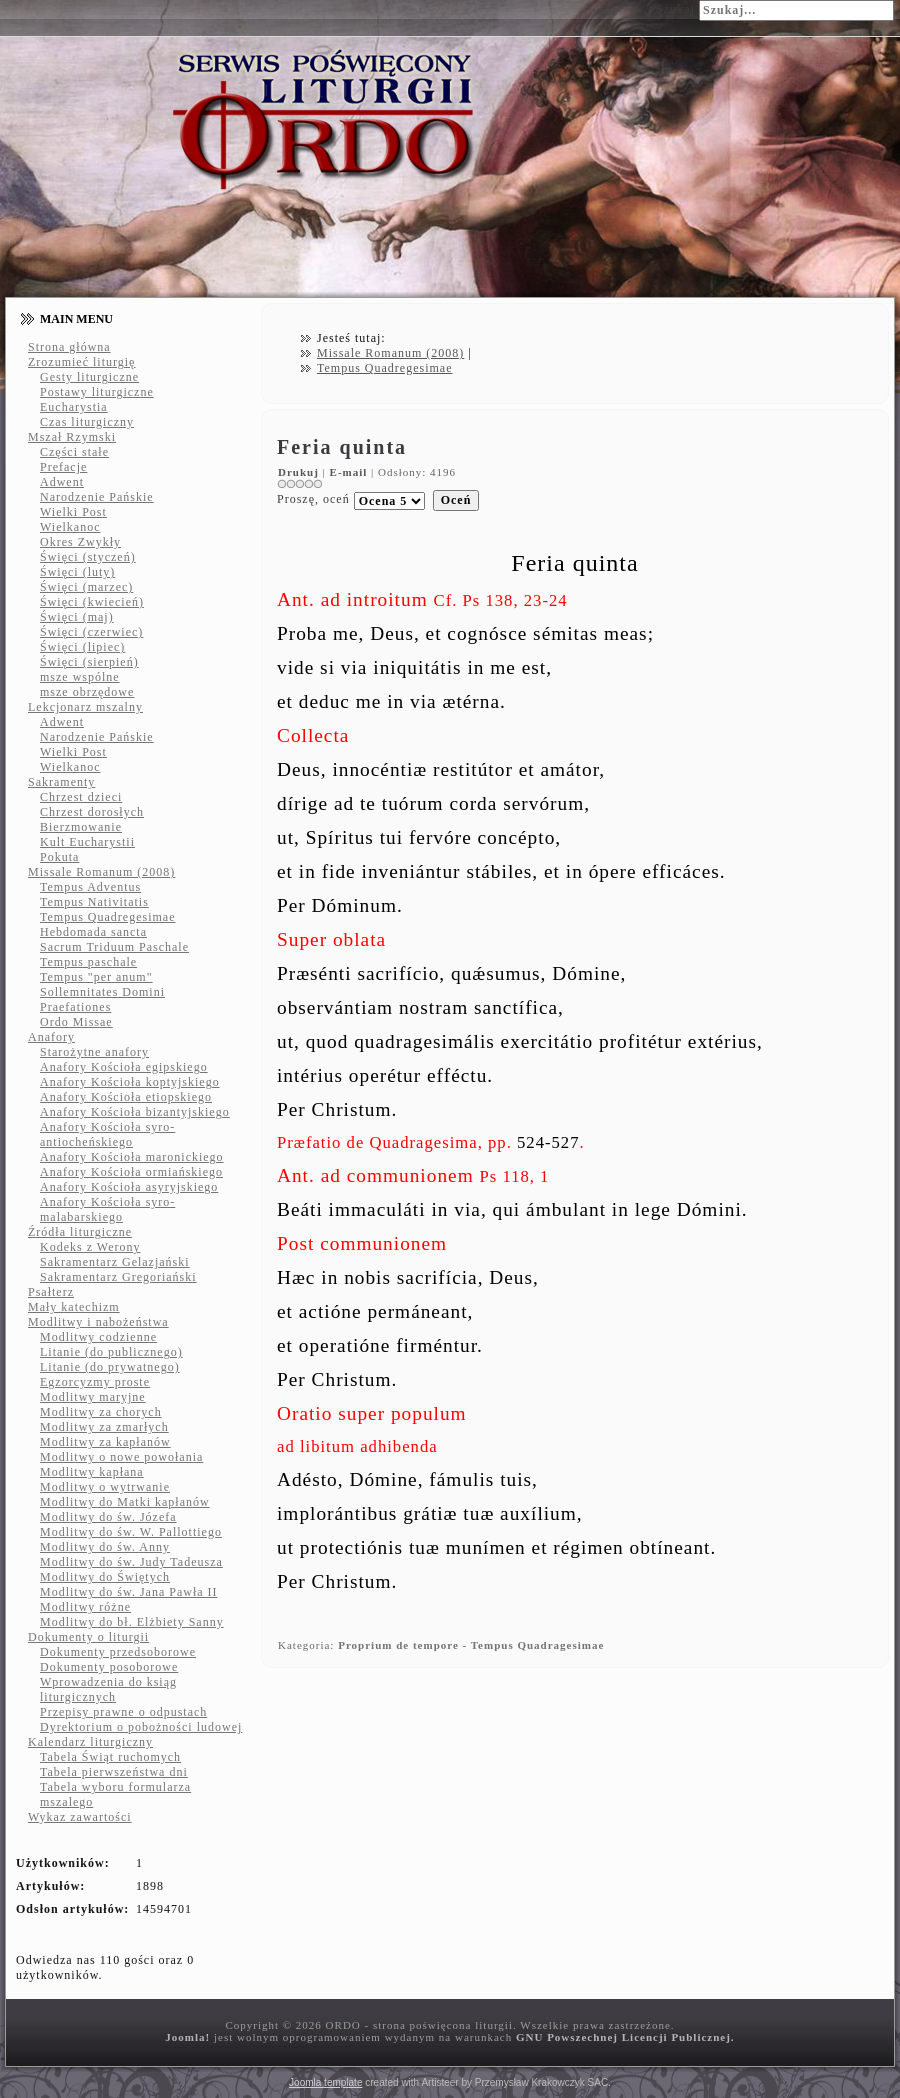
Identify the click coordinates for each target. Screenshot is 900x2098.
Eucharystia (74, 407)
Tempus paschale (88, 962)
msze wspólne (80, 677)
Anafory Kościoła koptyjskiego (130, 1082)
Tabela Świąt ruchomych (110, 1757)
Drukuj (300, 472)
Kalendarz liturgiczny (90, 1742)
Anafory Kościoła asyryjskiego (129, 1187)
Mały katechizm (74, 1307)
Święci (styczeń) (88, 557)
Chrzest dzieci (81, 797)
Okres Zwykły (80, 542)
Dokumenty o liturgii (88, 1637)
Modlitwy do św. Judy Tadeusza (131, 1562)
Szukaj (675, 9)
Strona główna (69, 347)
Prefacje (63, 467)
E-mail (351, 472)
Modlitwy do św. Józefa (108, 1517)
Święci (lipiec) (82, 647)
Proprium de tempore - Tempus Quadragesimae (471, 1645)
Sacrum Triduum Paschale (114, 947)
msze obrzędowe (87, 692)
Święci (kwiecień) (92, 602)
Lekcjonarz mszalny (85, 707)
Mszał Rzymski (72, 437)
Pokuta (59, 857)
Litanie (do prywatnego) (110, 1367)
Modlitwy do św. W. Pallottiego (131, 1532)
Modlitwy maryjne (93, 1397)
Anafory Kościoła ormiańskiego (131, 1172)
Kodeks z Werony (90, 1247)
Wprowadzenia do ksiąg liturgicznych (108, 1689)
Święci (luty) (77, 572)
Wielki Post (73, 512)
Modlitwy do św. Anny (105, 1547)
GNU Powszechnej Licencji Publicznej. (625, 2037)
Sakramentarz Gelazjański (115, 1262)
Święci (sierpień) (89, 662)
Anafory (51, 1037)
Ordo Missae (76, 1022)
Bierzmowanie (81, 827)
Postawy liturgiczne (97, 392)
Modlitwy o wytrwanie (105, 1487)
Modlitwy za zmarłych (104, 1427)
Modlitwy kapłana (92, 1472)
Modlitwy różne (85, 1607)
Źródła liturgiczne (80, 1232)
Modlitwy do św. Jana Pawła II (129, 1592)
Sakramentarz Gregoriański (118, 1277)
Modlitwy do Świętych (105, 1577)
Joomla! (187, 2037)
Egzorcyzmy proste (95, 1382)
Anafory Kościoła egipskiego (124, 1067)
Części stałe (74, 452)
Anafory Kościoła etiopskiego (126, 1097)
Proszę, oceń (313, 499)
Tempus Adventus (90, 887)
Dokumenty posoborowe (109, 1667)
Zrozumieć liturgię (81, 362)
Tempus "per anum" (96, 977)
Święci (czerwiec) (91, 632)
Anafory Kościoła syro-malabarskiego (107, 1209)
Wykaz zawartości (80, 1817)
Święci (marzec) (86, 587)
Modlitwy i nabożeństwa (98, 1322)
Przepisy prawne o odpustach (123, 1712)
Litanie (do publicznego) (111, 1352)
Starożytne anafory (94, 1052)
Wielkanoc (70, 527)
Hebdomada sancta (93, 932)
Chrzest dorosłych (92, 812)
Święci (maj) (77, 617)
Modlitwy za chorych (101, 1412)
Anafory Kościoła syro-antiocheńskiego (107, 1134)
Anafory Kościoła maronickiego (132, 1157)
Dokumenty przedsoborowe (118, 1652)
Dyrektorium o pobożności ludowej (141, 1727)
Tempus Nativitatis (94, 902)
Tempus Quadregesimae (107, 917)
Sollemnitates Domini (102, 992)
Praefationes (75, 1007)
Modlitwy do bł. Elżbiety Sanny (132, 1622)
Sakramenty (61, 782)
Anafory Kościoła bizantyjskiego (135, 1112)
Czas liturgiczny (87, 422)
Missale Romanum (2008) (101, 872)
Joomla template (325, 2082)
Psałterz (51, 1292)
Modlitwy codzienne (98, 1337)
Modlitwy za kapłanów (105, 1442)
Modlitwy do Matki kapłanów (125, 1502)
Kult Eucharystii (87, 842)
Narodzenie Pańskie (97, 497)
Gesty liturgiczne (89, 377)
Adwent (62, 482)
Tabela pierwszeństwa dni (114, 1772)
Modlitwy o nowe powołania (121, 1457)
